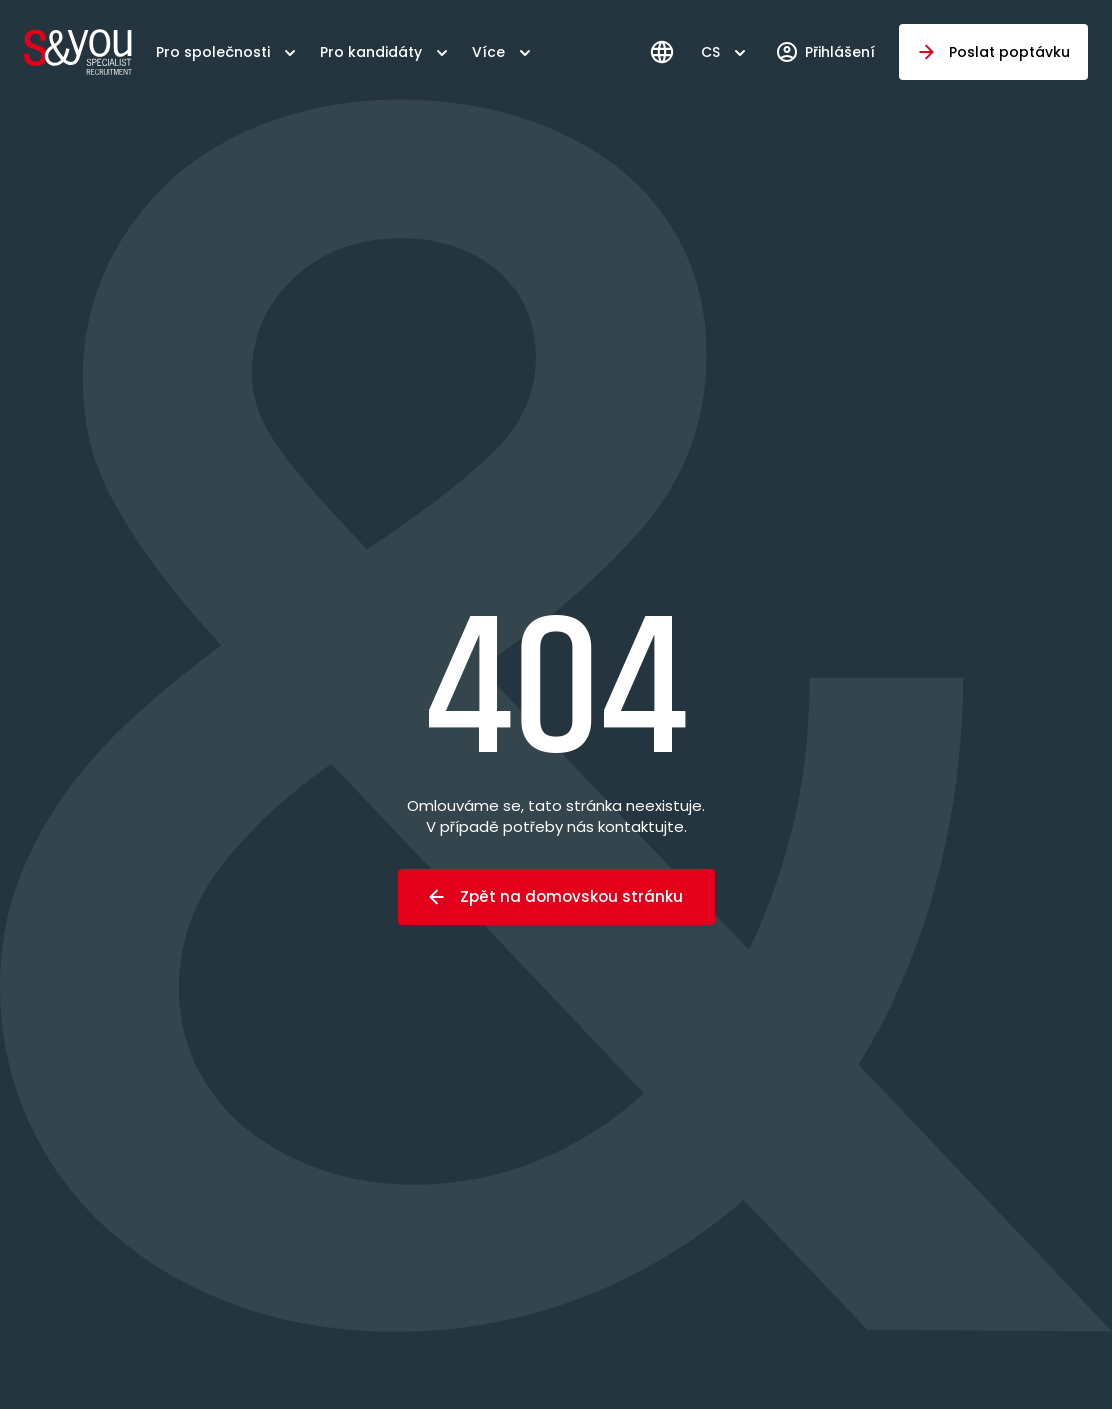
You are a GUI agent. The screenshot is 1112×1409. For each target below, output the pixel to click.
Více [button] (488, 52)
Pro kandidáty (371, 52)
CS (710, 52)
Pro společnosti (213, 52)
